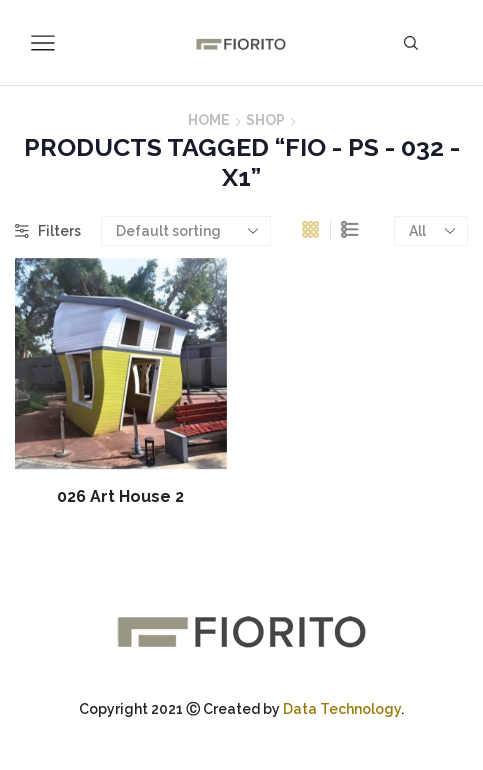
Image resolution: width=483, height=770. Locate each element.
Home (209, 120)
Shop (265, 120)
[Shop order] (186, 231)
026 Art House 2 (120, 496)
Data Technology (342, 709)
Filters (48, 231)
